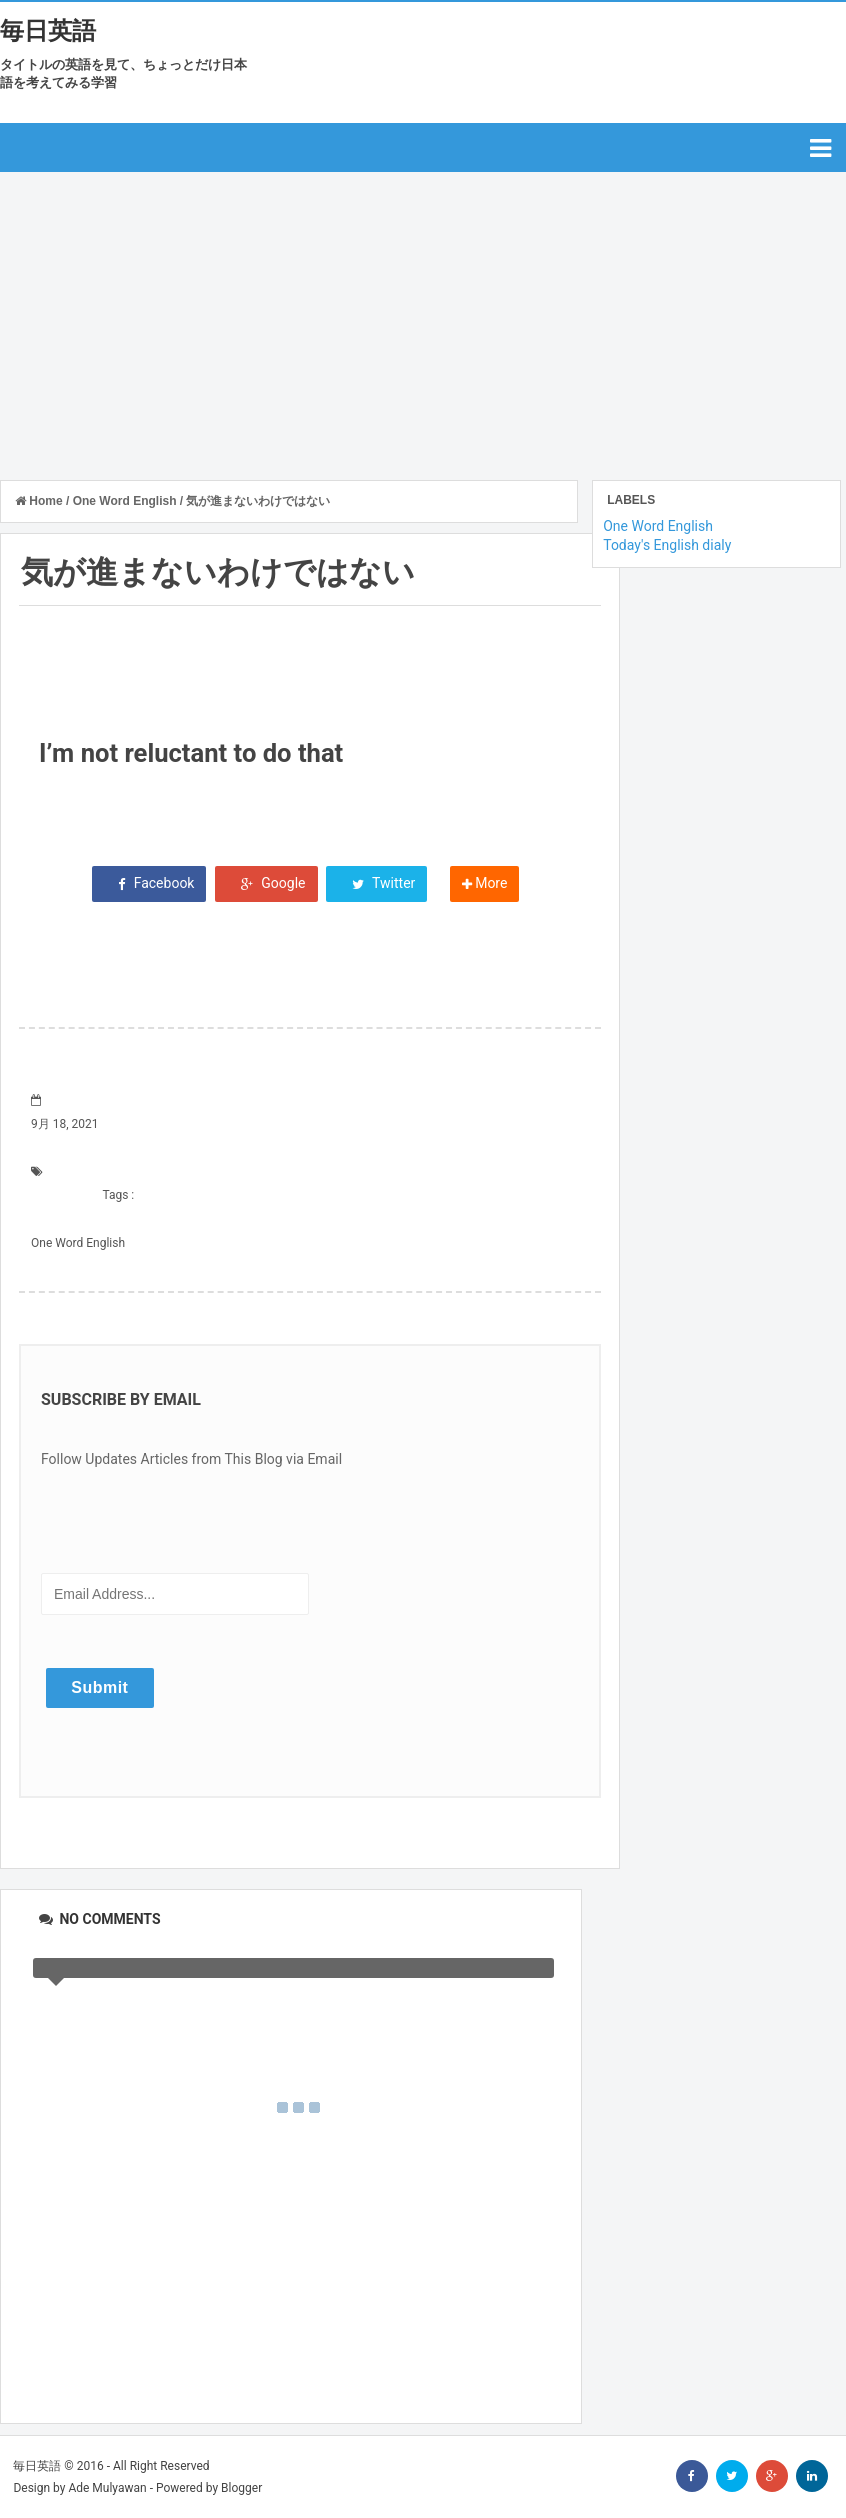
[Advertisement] (423, 322)
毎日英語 (48, 31)
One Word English (78, 1243)
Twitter (376, 883)
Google (266, 883)
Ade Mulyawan (107, 2488)
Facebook (149, 883)
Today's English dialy (667, 545)
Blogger (241, 2488)
